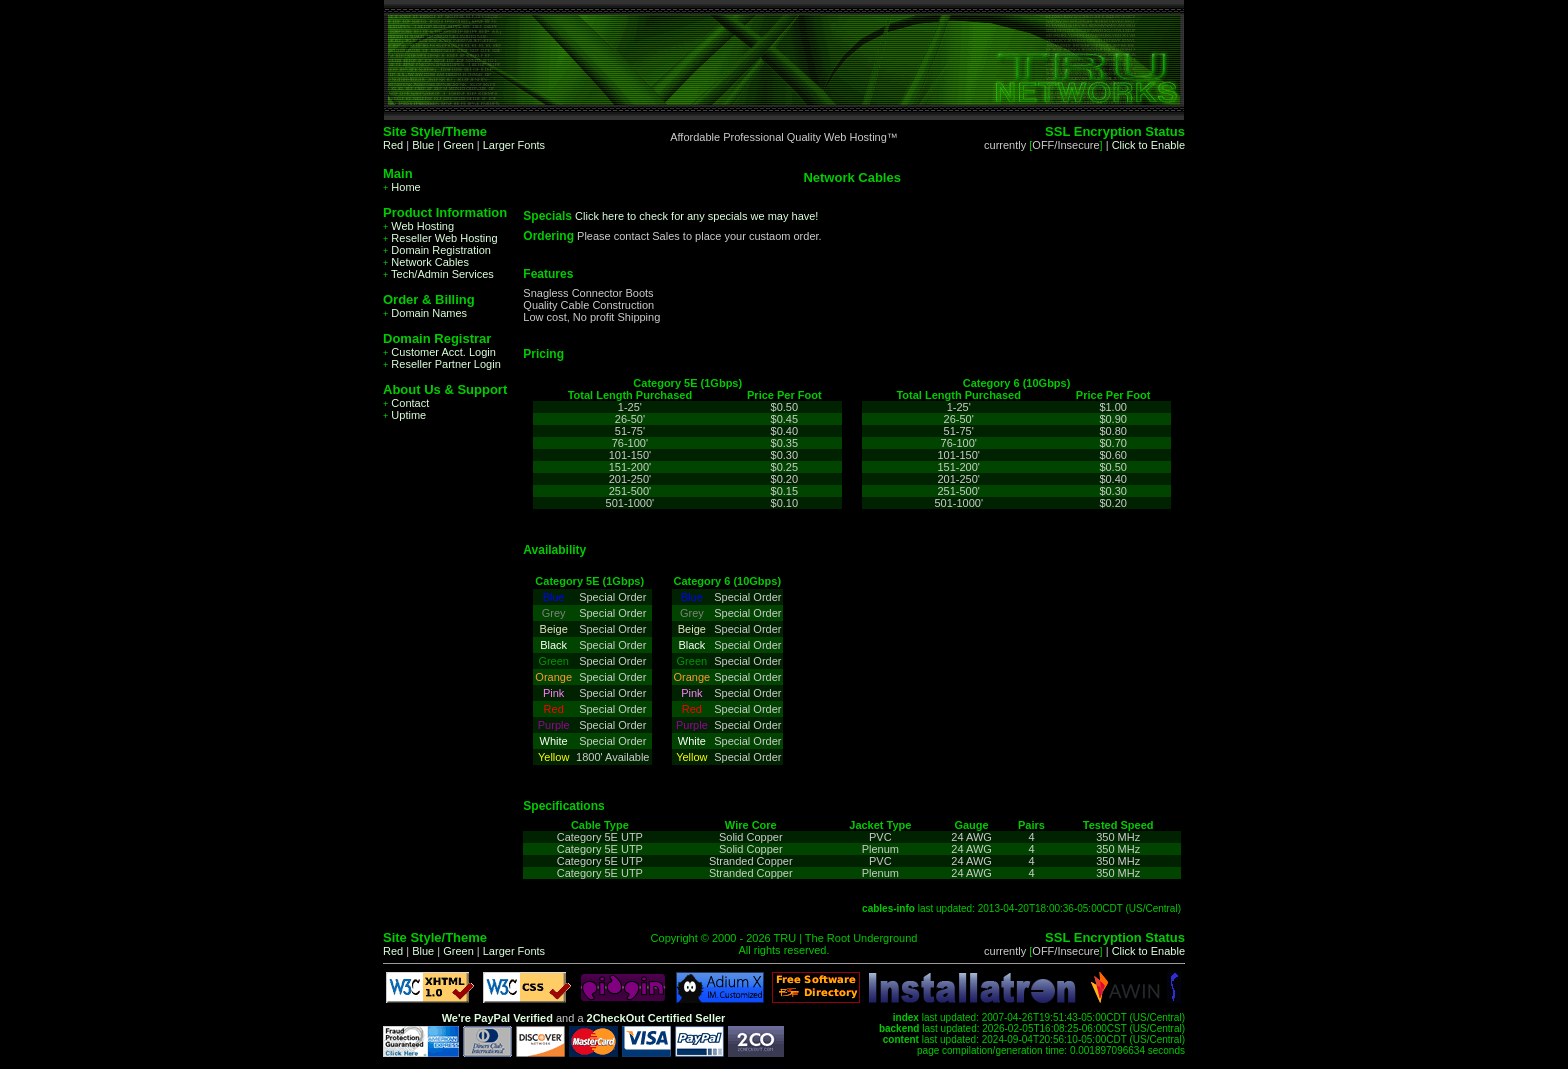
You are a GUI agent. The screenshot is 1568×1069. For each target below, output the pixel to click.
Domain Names (425, 313)
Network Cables (426, 262)
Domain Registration (437, 250)
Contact (406, 403)
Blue (423, 145)
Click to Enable (1148, 145)
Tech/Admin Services (438, 274)
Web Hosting (418, 226)
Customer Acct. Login (439, 352)
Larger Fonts (514, 145)
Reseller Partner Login (442, 364)
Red (393, 145)
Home (402, 187)
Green (458, 145)
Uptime (404, 415)
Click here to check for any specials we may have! (696, 216)
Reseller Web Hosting (440, 238)
